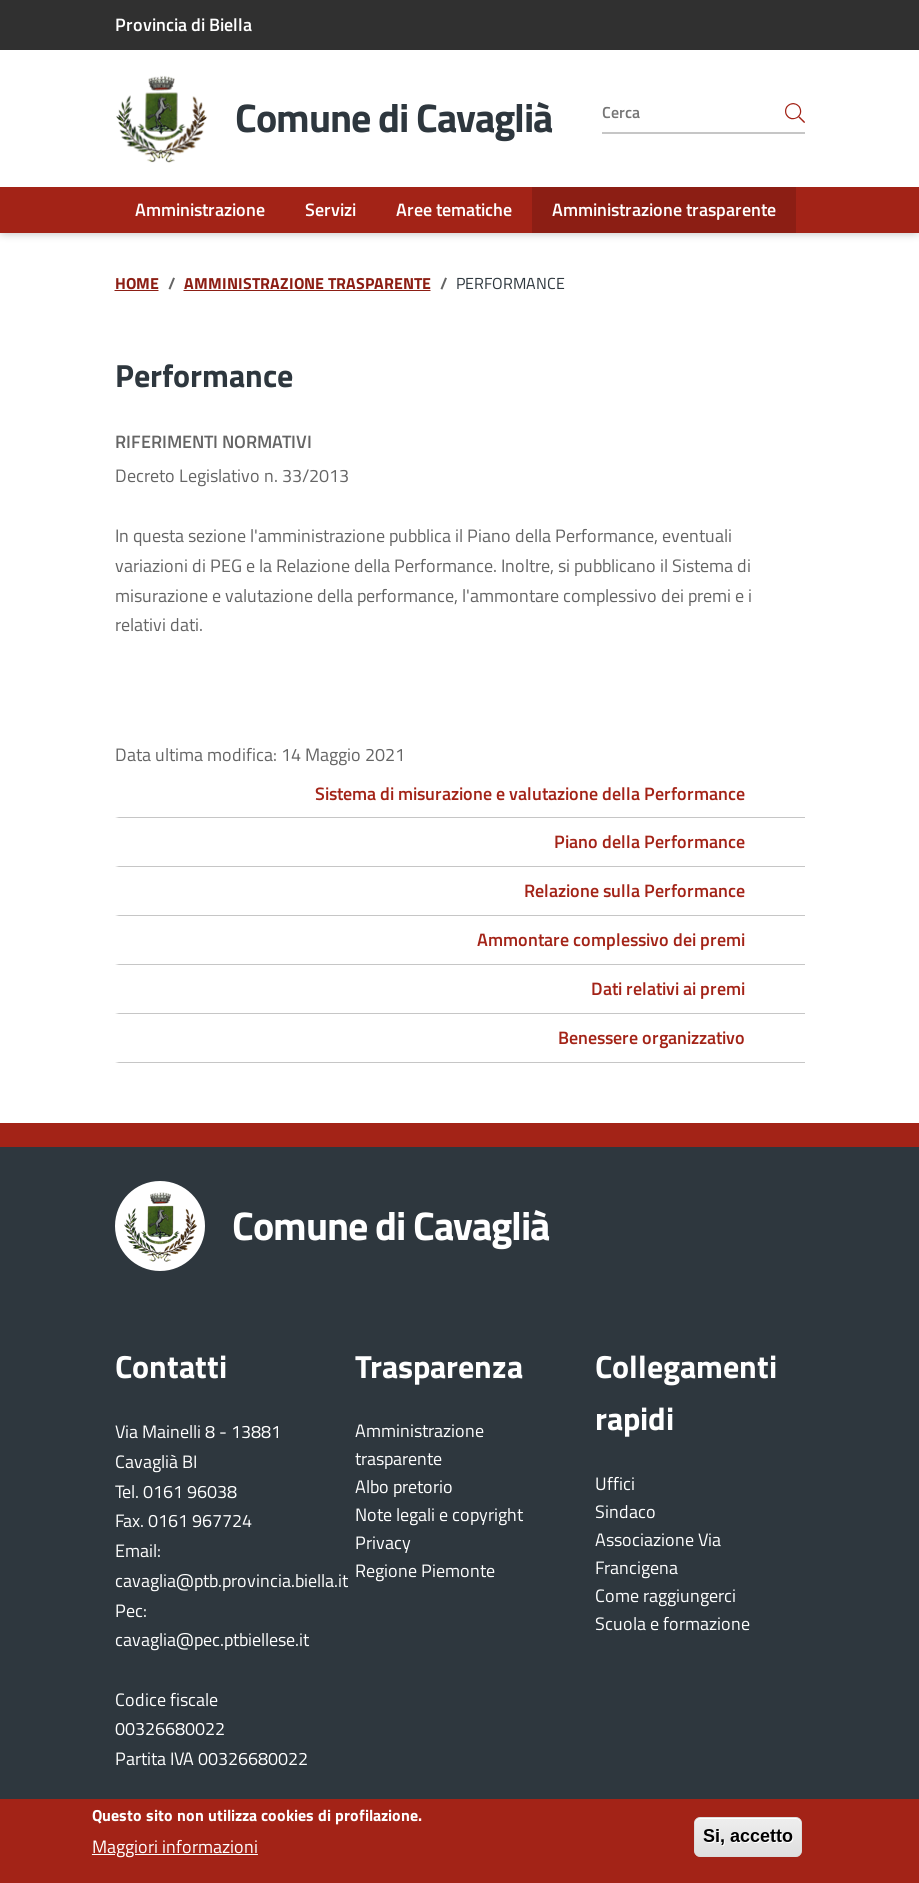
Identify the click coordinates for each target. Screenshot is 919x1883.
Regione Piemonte (425, 1570)
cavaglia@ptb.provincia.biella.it (231, 1580)
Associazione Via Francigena (658, 1553)
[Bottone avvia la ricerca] (795, 112)
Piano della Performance (649, 841)
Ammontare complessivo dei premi (611, 939)
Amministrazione (200, 209)
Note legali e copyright (439, 1514)
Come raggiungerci (665, 1595)
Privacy (383, 1542)
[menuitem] (200, 210)
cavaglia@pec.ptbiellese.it (212, 1639)
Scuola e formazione (672, 1623)
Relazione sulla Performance (634, 890)
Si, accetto (748, 1845)
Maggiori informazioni (175, 1854)
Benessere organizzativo (651, 1037)
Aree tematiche (454, 209)
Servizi (330, 209)
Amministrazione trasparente (664, 209)
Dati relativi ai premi (668, 988)
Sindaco (625, 1511)
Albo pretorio (404, 1486)
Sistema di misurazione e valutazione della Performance (530, 793)
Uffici (615, 1483)
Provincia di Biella (183, 24)
